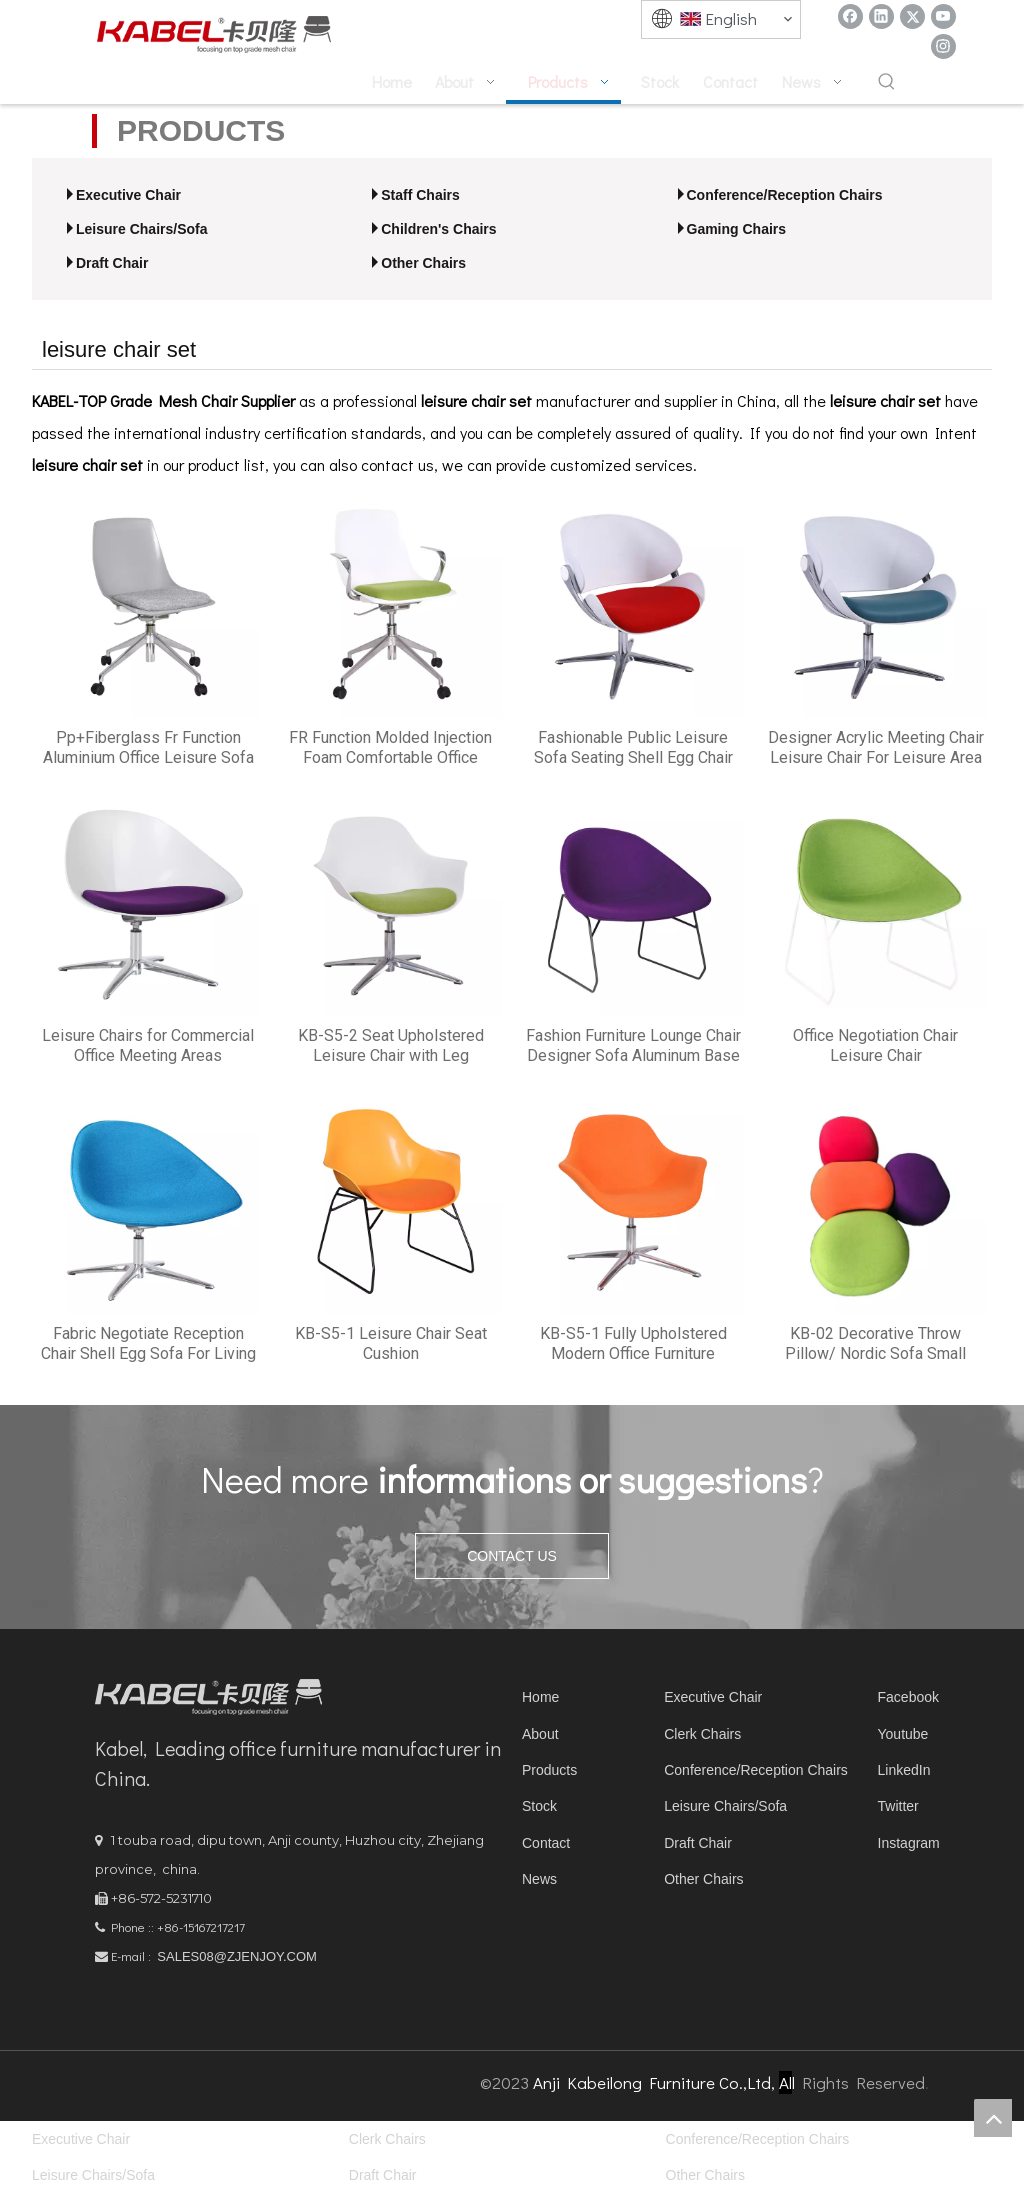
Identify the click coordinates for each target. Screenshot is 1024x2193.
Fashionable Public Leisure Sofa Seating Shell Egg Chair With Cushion (633, 748)
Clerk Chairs (702, 1734)
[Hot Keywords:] (887, 83)
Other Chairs (423, 263)
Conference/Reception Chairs (785, 195)
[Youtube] (943, 16)
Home (540, 1697)
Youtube (903, 1734)
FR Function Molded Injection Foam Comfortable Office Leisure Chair (390, 748)
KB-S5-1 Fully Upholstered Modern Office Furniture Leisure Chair (633, 1344)
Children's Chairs (438, 229)
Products (549, 1770)
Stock (539, 1806)
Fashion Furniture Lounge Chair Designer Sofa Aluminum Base (633, 1045)
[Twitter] (912, 16)
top (993, 2118)
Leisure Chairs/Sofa (142, 229)
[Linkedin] (881, 16)
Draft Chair (112, 263)
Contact (546, 1843)
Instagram (909, 1843)
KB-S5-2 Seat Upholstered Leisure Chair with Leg (391, 1045)
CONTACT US (512, 1556)
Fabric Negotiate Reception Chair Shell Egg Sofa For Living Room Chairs (148, 1344)
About (540, 1734)
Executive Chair (128, 195)
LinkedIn (904, 1770)
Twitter (898, 1806)
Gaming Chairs (737, 229)
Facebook (908, 1697)
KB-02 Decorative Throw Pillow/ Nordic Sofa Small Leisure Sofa (875, 1344)
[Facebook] (850, 16)
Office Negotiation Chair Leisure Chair (875, 1045)
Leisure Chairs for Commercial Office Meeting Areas (148, 1045)
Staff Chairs (420, 195)
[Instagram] (943, 46)
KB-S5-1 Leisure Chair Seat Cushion (391, 1343)
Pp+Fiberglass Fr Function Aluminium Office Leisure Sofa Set (148, 748)
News (539, 1879)
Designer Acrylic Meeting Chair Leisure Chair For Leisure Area (876, 747)
